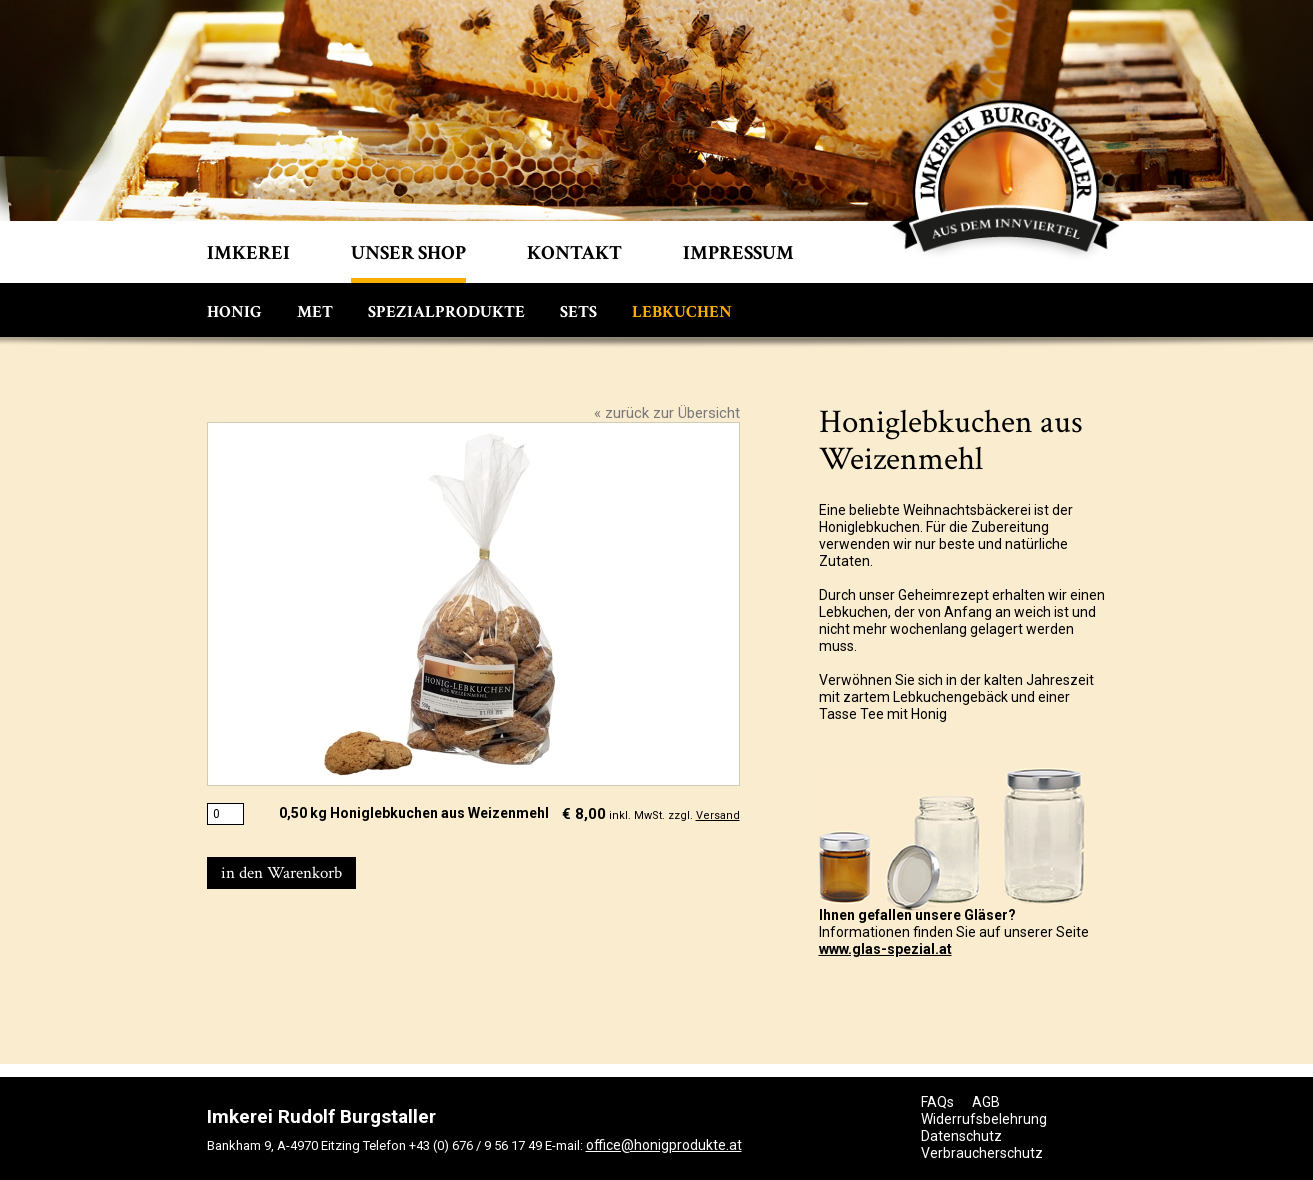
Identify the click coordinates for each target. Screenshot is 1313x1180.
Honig (234, 312)
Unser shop (408, 253)
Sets (578, 312)
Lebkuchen (682, 312)
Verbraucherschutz (982, 1153)
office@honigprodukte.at (664, 1145)
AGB (986, 1102)
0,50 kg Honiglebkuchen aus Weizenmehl (414, 813)
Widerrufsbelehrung (984, 1119)
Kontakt (574, 253)
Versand (718, 815)
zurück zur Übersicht (672, 413)
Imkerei (248, 253)
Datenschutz (961, 1136)
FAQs (937, 1102)
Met (315, 312)
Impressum (738, 253)
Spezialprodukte (446, 312)
